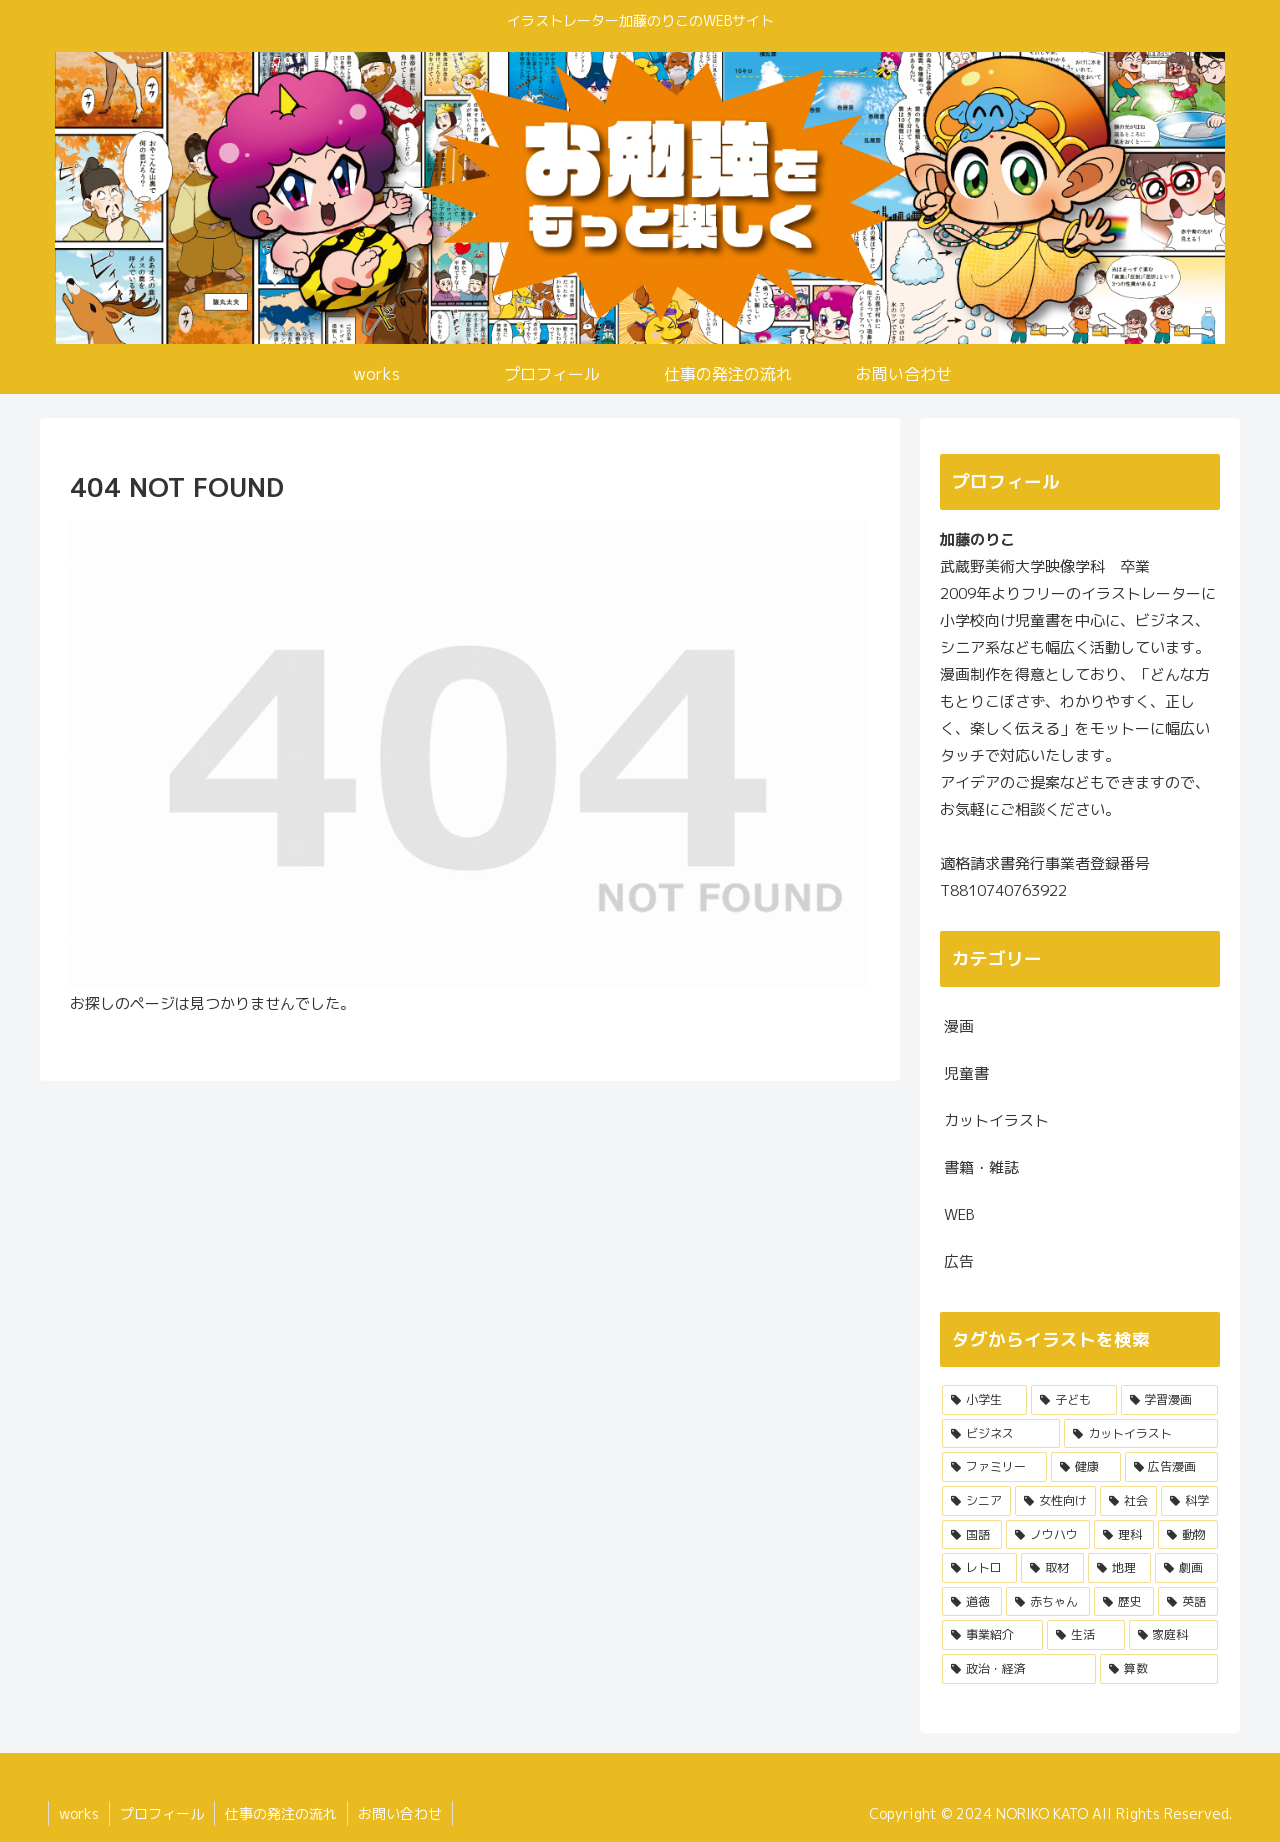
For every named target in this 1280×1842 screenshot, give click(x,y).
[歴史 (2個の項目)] (1124, 1602)
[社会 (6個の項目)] (1128, 1501)
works (79, 1813)
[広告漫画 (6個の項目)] (1171, 1467)
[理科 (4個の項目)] (1124, 1535)
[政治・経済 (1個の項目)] (1019, 1669)
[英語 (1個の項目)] (1188, 1602)
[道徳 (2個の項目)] (972, 1602)
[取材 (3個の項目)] (1052, 1568)
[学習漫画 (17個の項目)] (1169, 1400)
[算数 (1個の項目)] (1159, 1669)
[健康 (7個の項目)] (1085, 1467)
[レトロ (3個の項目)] (979, 1568)
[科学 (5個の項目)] (1189, 1501)
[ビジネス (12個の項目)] (1001, 1434)
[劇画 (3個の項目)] (1186, 1568)
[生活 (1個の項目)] (1085, 1635)
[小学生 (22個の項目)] (984, 1400)
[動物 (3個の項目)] (1188, 1535)
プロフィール (162, 1813)
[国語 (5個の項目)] (972, 1535)
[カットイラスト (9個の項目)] (1141, 1434)
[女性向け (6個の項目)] (1055, 1501)
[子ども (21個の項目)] (1073, 1400)
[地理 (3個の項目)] (1119, 1568)
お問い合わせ (400, 1813)
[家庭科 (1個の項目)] (1173, 1635)
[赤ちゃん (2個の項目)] (1048, 1602)
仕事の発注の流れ (281, 1813)
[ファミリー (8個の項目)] (994, 1467)
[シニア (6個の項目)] (976, 1501)
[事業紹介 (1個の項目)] (992, 1635)
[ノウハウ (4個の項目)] (1048, 1535)
